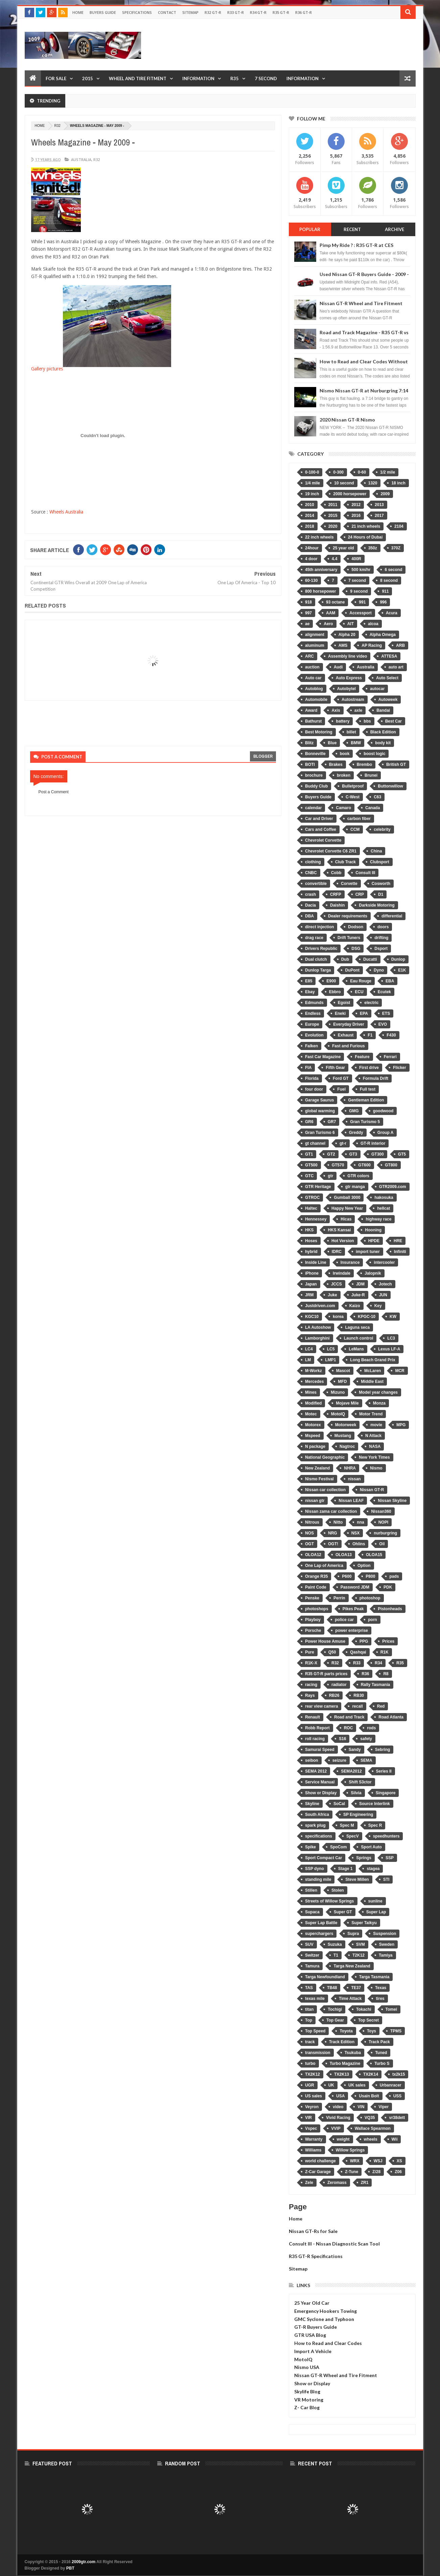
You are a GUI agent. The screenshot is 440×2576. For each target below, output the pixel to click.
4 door (311, 558)
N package (315, 1446)
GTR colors (358, 1175)
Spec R (375, 1825)
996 (383, 602)
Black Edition (383, 732)
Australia (81, 159)
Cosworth (381, 883)
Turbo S (381, 2063)
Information (198, 78)
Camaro (343, 807)
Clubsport (379, 862)
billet (351, 732)
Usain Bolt (369, 2096)
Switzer (312, 1955)
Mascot (343, 1370)
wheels (370, 2139)
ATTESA (389, 656)
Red (381, 1706)
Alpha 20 (347, 634)
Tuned (381, 2052)
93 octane (335, 602)
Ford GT (341, 1078)
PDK (388, 1587)
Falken (311, 1046)
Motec (311, 1414)
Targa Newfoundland (325, 1977)
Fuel (341, 1089)
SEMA (366, 1760)
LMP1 (330, 1360)
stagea (373, 1868)
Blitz (309, 742)
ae (307, 623)
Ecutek (384, 991)
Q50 (332, 1652)
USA (340, 2096)
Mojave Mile (347, 1403)
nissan (354, 1479)
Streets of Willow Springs (329, 1901)
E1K (402, 970)
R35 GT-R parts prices (326, 1673)
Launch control (358, 1338)
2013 (379, 504)
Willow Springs (350, 2150)
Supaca (312, 1912)
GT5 (402, 1154)
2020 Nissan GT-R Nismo (347, 420)
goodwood (383, 1111)
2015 (87, 78)
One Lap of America (324, 1565)
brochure (314, 775)
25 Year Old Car (311, 2303)
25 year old (343, 548)
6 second (393, 569)
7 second (357, 580)
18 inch (398, 483)
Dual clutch (316, 959)
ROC (348, 1728)
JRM (309, 1295)
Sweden (386, 1944)
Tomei (391, 2009)
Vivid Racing (338, 2117)
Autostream (353, 699)
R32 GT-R (213, 12)
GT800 (391, 1165)
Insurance (350, 1262)
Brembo (364, 764)
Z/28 (376, 2171)
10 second (344, 483)
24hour (312, 548)
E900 (331, 981)
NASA (374, 1446)
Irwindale (341, 1273)
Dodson (355, 927)
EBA (390, 981)
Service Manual (319, 1782)
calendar (313, 807)
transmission (317, 2052)
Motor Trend (371, 1414)
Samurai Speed (319, 1749)
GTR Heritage (318, 1186)
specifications (318, 1836)
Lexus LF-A (389, 1349)
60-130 (311, 580)
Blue (332, 742)
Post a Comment (54, 792)
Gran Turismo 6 (320, 1132)
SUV (309, 1944)
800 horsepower (320, 591)
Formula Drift (375, 1078)
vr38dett (397, 2117)
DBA (309, 916)
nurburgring (385, 1533)
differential (391, 916)
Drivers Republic (321, 948)
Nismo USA (306, 2367)
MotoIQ (338, 1414)
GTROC (312, 1197)
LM (308, 1360)
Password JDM (355, 1587)
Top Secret (368, 2020)
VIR (308, 2117)
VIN (360, 2106)
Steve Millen (357, 1879)
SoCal (339, 1803)
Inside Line (315, 1262)
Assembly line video (347, 656)
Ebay (310, 991)
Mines (311, 1392)
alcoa (373, 623)
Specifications (137, 12)
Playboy (313, 1619)
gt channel (315, 1143)
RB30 (358, 1695)
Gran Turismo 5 (365, 1121)
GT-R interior (373, 1143)
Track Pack (379, 2041)
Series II (384, 1771)
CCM (355, 829)
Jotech (385, 1284)
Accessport (360, 613)
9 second (359, 591)
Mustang (342, 1435)
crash (310, 894)
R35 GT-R (281, 12)
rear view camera (321, 1706)
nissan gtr (314, 1500)
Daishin (337, 905)
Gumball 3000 (347, 1197)
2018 (309, 526)
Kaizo (354, 1305)
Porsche (313, 1630)
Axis (335, 710)
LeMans (356, 1349)
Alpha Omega (383, 634)
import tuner (368, 1251)
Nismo (376, 1468)
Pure (309, 1652)
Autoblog (314, 688)
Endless (313, 1013)
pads (394, 1576)
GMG (354, 1111)
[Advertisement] (292, 45)
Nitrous (312, 1522)
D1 (380, 894)
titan (309, 2009)
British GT (396, 764)
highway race (378, 1219)
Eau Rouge (360, 981)
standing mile (318, 1879)
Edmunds (314, 1002)
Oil (382, 1544)
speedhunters (386, 1836)
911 (385, 591)
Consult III (365, 872)
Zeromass (337, 2182)
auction (312, 667)
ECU (359, 991)
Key (378, 1305)
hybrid (311, 1251)
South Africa (317, 1814)
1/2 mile (387, 472)
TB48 (332, 1987)
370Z (395, 548)
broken (343, 775)
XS (399, 2161)
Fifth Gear (335, 1067)
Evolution (314, 1035)
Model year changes (378, 1392)
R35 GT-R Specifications (316, 2256)
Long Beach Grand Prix (372, 1360)
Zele (309, 2182)
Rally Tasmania (375, 1684)
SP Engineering (358, 1814)
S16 (342, 1738)
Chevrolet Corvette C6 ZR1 (330, 851)
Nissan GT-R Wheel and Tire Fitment (361, 303)
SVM (360, 1944)
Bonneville (315, 753)
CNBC (311, 872)
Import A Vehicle (312, 2351)
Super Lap (376, 1912)
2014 (309, 515)
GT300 (377, 1154)
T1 (335, 1955)
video (338, 2106)
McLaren (372, 1370)
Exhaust (346, 1035)
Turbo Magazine (345, 2063)
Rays (310, 1695)
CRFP (335, 894)
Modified (313, 1403)
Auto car (313, 678)
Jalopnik (373, 1273)
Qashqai (358, 1652)
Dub (345, 959)
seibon (311, 1760)
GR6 (309, 1121)
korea (338, 1316)
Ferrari (390, 1056)
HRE (398, 1240)
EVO (382, 1024)
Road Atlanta (390, 1717)
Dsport (381, 948)
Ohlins (358, 1544)
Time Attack (350, 1998)
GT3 (353, 1154)
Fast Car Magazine (323, 1056)
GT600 (364, 1165)
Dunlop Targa (318, 970)
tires (380, 1998)
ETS (386, 1013)
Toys (371, 2031)
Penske (312, 1598)
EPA (364, 1013)
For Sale (56, 78)
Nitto (338, 1522)
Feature (362, 1056)
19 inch (312, 494)
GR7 (332, 1121)
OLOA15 (374, 1554)
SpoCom (338, 1847)
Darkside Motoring (376, 905)
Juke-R (358, 1295)
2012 (356, 504)
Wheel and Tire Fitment (137, 78)
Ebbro (335, 991)
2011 (333, 504)
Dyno (379, 970)
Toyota (346, 2031)
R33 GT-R (235, 12)
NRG (332, 1533)
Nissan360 (381, 1511)
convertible (316, 883)
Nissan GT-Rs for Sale (313, 2231)
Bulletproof (353, 786)
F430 (391, 1035)
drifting (381, 937)
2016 (356, 515)
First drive (369, 1067)
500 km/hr (360, 569)
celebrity (382, 829)
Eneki (340, 1013)
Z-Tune (351, 2171)
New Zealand (317, 1468)
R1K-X (311, 1663)
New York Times (374, 1457)
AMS (343, 645)
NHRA (350, 1468)
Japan (311, 1284)
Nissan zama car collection (331, 1511)
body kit (383, 742)
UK (331, 2085)
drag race (314, 937)
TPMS (395, 2031)
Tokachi (363, 2009)
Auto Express (349, 678)
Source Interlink (374, 1803)
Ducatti (370, 959)
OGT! (333, 1544)
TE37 (356, 1987)
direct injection (319, 927)
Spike (310, 1847)
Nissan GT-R (372, 1489)
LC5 (331, 1349)
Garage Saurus (319, 1100)
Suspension (384, 1933)
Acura (391, 613)
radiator (339, 1684)
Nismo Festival (319, 1479)
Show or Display (321, 1793)
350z (372, 548)
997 (308, 613)
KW (393, 1316)
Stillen (311, 1890)
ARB (400, 645)
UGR (309, 2085)
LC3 (391, 1338)
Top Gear (335, 2020)
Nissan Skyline (392, 1500)
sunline (375, 1901)
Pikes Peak (353, 1608)
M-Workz (313, 1370)
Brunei (371, 775)
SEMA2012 (351, 1771)
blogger (263, 756)
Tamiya (385, 1955)
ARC (309, 656)
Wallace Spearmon (373, 2128)
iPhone (312, 1273)
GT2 (331, 1154)
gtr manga (355, 1186)
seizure (339, 1760)
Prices (388, 1641)
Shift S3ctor (360, 1782)
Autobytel (346, 688)
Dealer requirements (347, 916)
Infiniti (400, 1251)
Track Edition (341, 2041)
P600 (346, 1576)
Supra (353, 1933)
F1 (370, 1035)
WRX (355, 2161)
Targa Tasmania (374, 1977)
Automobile (316, 699)
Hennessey (315, 1219)
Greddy (356, 1132)
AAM (330, 613)
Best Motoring (318, 732)
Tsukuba (353, 2052)
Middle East (372, 1381)
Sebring (382, 1749)
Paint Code (315, 1587)
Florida (312, 1078)
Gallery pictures (47, 368)
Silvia (356, 1793)
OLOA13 (343, 1554)
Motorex (313, 1424)
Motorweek (345, 1424)
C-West (353, 797)
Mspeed (312, 1435)
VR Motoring (308, 2399)
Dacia (310, 905)
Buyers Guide (103, 12)
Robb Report (317, 1728)
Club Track (345, 862)
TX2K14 (370, 2074)
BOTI (310, 764)
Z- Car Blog (307, 2407)
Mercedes (314, 1381)
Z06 (398, 2171)
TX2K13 (341, 2074)
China (376, 851)
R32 (57, 126)
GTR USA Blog (310, 2335)
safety (366, 1738)
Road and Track (349, 1717)
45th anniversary (321, 569)
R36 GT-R (303, 12)
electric (371, 1002)
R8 (385, 1673)
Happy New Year (347, 1208)
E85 (308, 981)
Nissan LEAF (351, 1500)
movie (376, 1424)
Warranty (314, 2139)
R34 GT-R (258, 12)
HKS (309, 1230)
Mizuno (338, 1392)
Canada (372, 807)
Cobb (336, 872)
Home (78, 12)
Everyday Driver (348, 1024)
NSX (355, 1533)
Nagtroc (347, 1446)
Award (311, 710)
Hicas (346, 1219)
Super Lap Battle (321, 1922)
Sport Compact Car (323, 1857)
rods (371, 1728)
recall (357, 1706)
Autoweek (388, 699)
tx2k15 (398, 2074)
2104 (398, 526)
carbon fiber (359, 818)
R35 (234, 78)
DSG (355, 948)
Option (364, 1565)
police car (344, 1619)
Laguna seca (357, 1327)
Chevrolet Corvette (323, 840)
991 (362, 602)
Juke (332, 1295)
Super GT (343, 1912)
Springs (363, 1857)
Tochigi (335, 2009)
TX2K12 (312, 2074)
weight (343, 2139)
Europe (312, 1024)
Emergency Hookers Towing (325, 2311)
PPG (364, 1641)
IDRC (337, 1251)
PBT (70, 2568)
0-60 (362, 472)
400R (356, 558)
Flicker (399, 1067)
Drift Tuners (349, 937)
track (310, 2041)
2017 (379, 515)
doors (383, 927)
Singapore (386, 1793)
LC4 (309, 1349)
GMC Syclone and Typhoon (324, 2319)
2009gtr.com (83, 2561)
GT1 (309, 1154)
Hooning (373, 1230)
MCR (399, 1370)
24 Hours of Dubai (365, 537)
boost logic (374, 753)
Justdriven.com (320, 1305)
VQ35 (370, 2117)
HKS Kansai (339, 1230)
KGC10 (312, 1316)
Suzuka (335, 1944)
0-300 (338, 472)
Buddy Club (316, 786)
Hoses (311, 1240)
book (345, 753)
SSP (390, 1857)
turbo (310, 2063)
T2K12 (358, 1955)
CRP (359, 894)
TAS (309, 1987)
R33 (357, 1663)
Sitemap (190, 12)
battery (342, 721)
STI (386, 1879)
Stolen (337, 1890)
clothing (313, 862)
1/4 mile (312, 483)
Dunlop (398, 959)
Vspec (311, 2128)
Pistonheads (390, 1608)
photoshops (316, 1608)
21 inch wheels (365, 526)
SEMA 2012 (316, 1771)
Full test (367, 1089)
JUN (383, 1295)
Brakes (336, 764)
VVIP (335, 2128)
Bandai (383, 710)
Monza (379, 1403)
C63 (377, 797)
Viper (383, 2106)
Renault (312, 1717)
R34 (378, 1663)
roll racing (315, 1738)
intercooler (384, 1262)
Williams (313, 2150)
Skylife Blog (307, 2391)
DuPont (352, 970)
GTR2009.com (392, 1186)
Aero (328, 623)
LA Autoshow (318, 1327)
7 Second (266, 78)
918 (308, 602)
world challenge (320, 2161)
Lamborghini (317, 1338)
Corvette (349, 883)
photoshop (370, 1598)
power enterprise (351, 1630)
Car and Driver (319, 818)
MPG (401, 1424)
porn (372, 1619)
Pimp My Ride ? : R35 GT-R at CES (356, 245)
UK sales (357, 2085)
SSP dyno (314, 1868)
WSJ (378, 2161)
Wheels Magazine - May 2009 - (83, 142)
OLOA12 (313, 1554)
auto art (396, 667)
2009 (385, 494)
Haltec (311, 1208)
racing (311, 1684)
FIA (308, 1067)
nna (360, 1522)
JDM (360, 1284)
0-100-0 (312, 472)
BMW (356, 742)
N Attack (373, 1435)
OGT (309, 1544)
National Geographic (325, 1457)
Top (308, 2020)
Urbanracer (390, 2085)
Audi (338, 667)
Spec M (347, 1825)
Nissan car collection (325, 1489)
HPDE (373, 1240)
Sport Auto (371, 1847)
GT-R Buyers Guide (315, 2327)
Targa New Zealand (351, 1966)
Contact (167, 12)
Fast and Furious (348, 1046)
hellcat (383, 1208)
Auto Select (387, 678)
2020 (333, 526)
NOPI (383, 1522)
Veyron (312, 2106)
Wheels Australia (66, 512)
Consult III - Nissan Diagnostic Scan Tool (334, 2244)
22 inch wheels (319, 537)
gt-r (343, 1143)
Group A (385, 1132)
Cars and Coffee (320, 829)
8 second (389, 580)
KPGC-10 (366, 1316)
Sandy (355, 1749)
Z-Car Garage (318, 2171)
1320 (372, 483)
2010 (309, 504)
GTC (309, 1175)
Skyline (312, 1803)
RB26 (334, 1695)
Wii (395, 2139)
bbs (367, 721)
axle (358, 710)
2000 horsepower (349, 494)
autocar (377, 688)
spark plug (315, 1825)
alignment (314, 634)
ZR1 (365, 2182)
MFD (342, 1381)
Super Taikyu (363, 1922)
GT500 (311, 1165)
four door (314, 1089)
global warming (320, 1111)
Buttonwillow (390, 786)
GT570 (338, 1165)
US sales (313, 2096)
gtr (330, 1175)
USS (397, 2096)
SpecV (352, 1836)
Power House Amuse (325, 1641)
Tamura (312, 1966)
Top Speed (315, 2031)
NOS (309, 1533)
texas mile (315, 1998)
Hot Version (342, 1240)
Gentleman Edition (366, 1100)
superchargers (319, 1933)
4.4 (335, 558)
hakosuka (383, 1197)
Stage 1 (345, 1868)
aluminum (314, 645)
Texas (380, 1987)
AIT (350, 623)
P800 (370, 1576)
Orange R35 (316, 1576)
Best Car (393, 721)
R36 (365, 1673)
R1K (384, 1652)
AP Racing (372, 645)
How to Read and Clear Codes (328, 2343)
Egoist (344, 1002)
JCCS (336, 1284)
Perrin (339, 1598)
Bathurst (313, 721)
